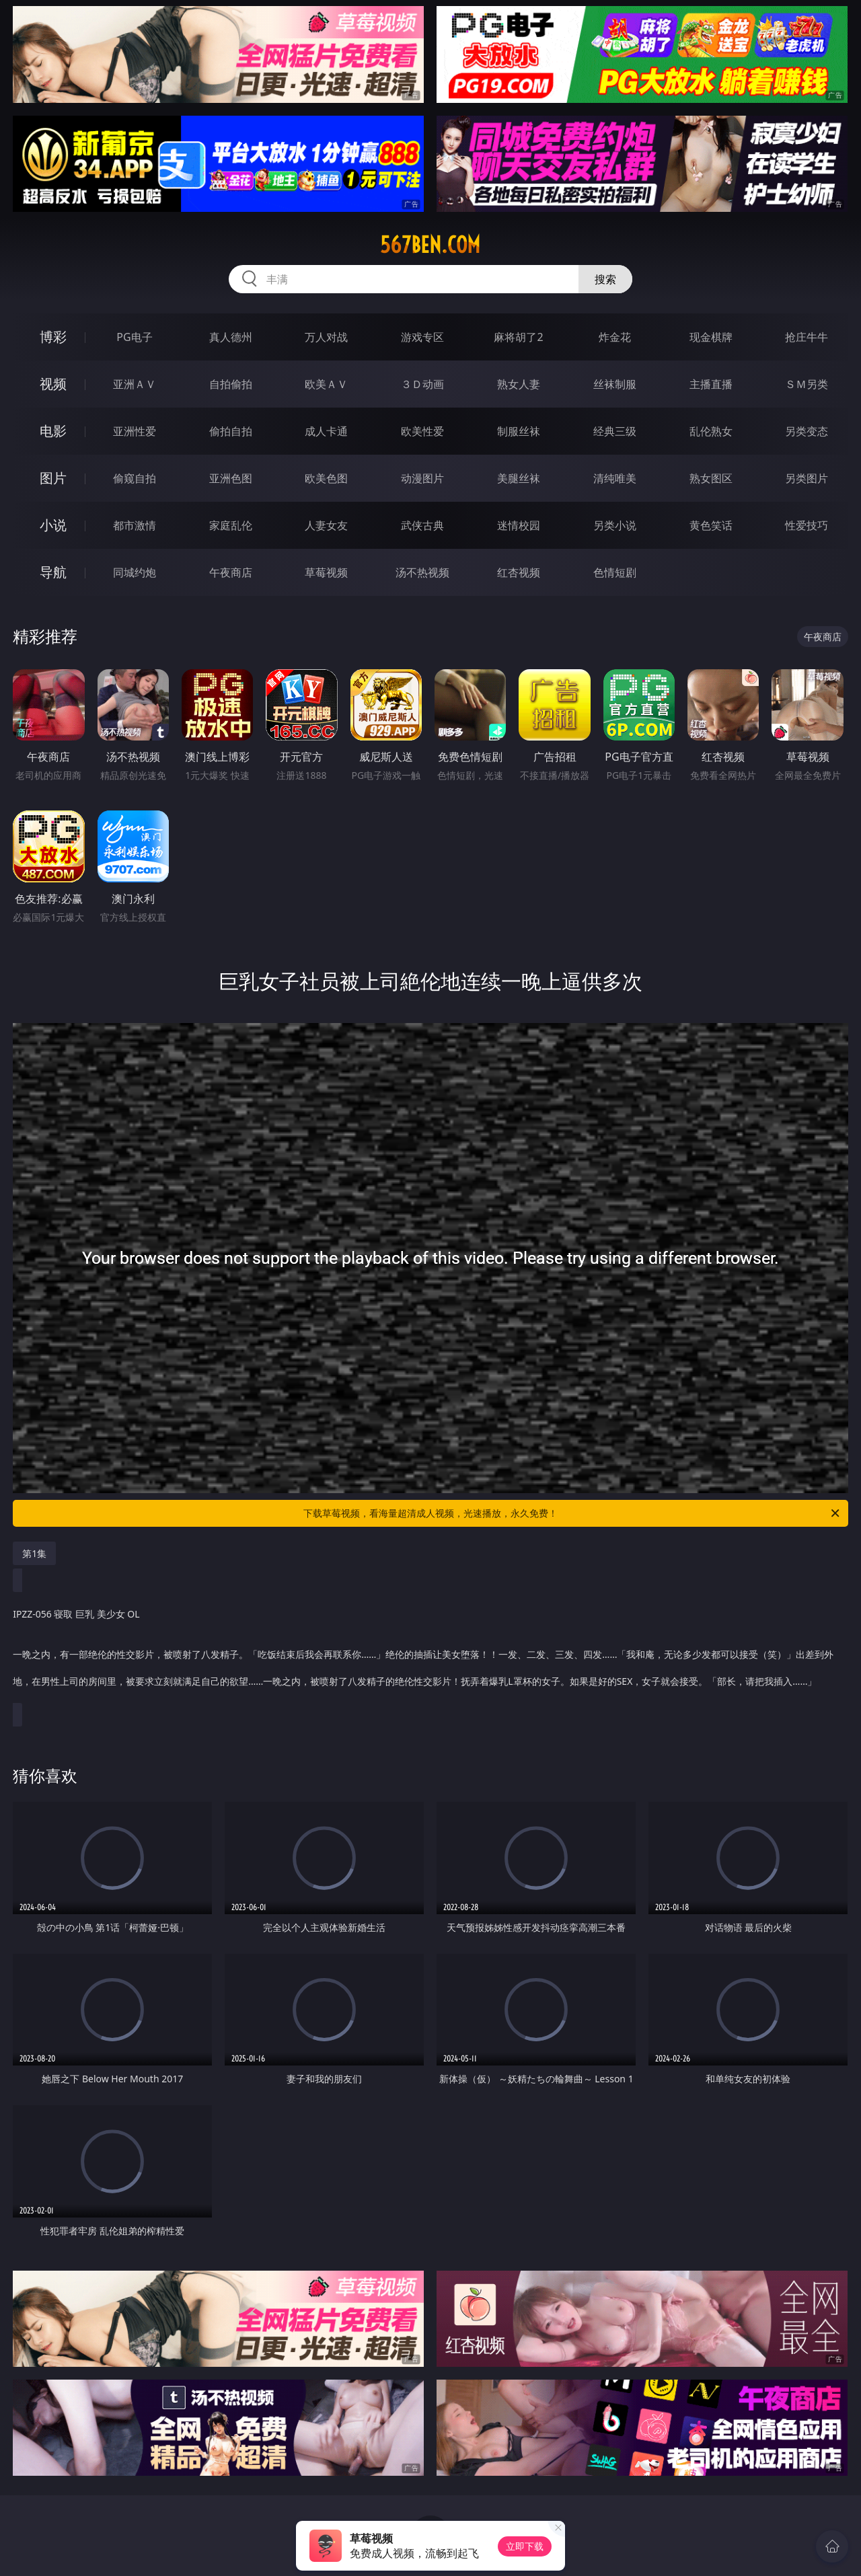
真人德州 (230, 337)
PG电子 (134, 337)
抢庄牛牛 (806, 337)
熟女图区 (711, 478)
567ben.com (430, 244)
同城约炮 (134, 572)
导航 (53, 572)
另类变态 (806, 431)
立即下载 (525, 2546)
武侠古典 (422, 525)
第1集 (34, 1553)
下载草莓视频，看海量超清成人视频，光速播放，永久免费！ (572, 1513)
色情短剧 (614, 572)
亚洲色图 (230, 478)
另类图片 (806, 478)
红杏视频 (518, 572)
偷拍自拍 (230, 431)
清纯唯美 (614, 478)
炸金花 (615, 337)
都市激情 (134, 525)
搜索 (605, 279)
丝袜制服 (614, 384)
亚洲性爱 (134, 431)
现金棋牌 (711, 337)
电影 (53, 431)
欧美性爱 (422, 431)
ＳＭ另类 (806, 384)
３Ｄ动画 (422, 384)
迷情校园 (518, 525)
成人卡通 (326, 431)
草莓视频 (326, 572)
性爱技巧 (806, 525)
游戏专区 (422, 337)
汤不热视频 (422, 572)
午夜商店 (230, 572)
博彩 (53, 337)
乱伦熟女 (711, 431)
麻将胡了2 (518, 337)
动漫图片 (422, 478)
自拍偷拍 (230, 384)
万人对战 (326, 337)
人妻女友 (326, 525)
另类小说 (614, 525)
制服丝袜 (518, 431)
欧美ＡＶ (326, 384)
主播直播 (711, 384)
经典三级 (614, 431)
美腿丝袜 (518, 478)
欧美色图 (326, 478)
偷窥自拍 (134, 478)
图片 (53, 478)
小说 (53, 525)
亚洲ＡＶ (134, 384)
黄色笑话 (711, 525)
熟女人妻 (518, 384)
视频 (53, 384)
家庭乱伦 (230, 525)
